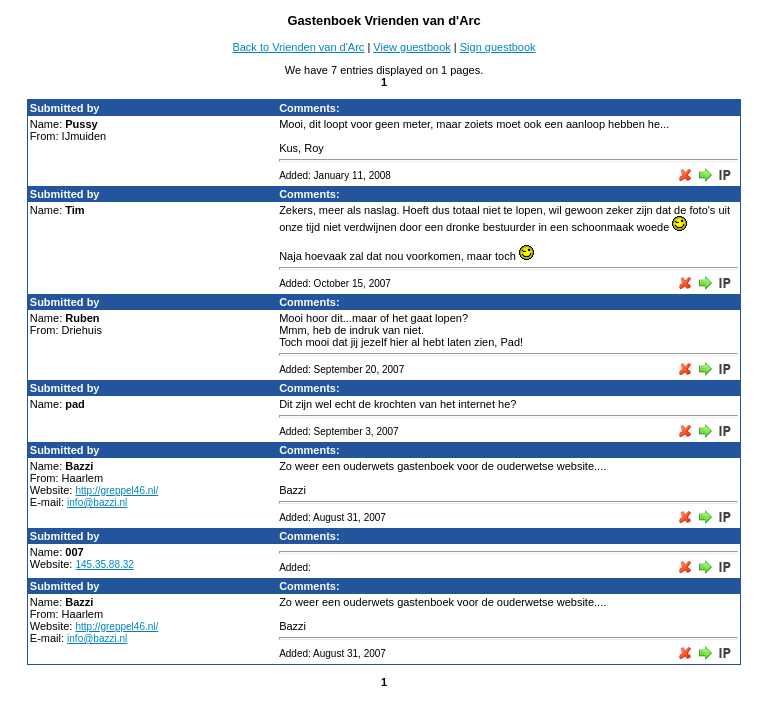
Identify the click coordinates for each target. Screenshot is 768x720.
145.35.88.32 (104, 564)
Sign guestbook (498, 47)
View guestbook (411, 47)
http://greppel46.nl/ (116, 490)
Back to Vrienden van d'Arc (298, 47)
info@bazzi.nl (97, 502)
